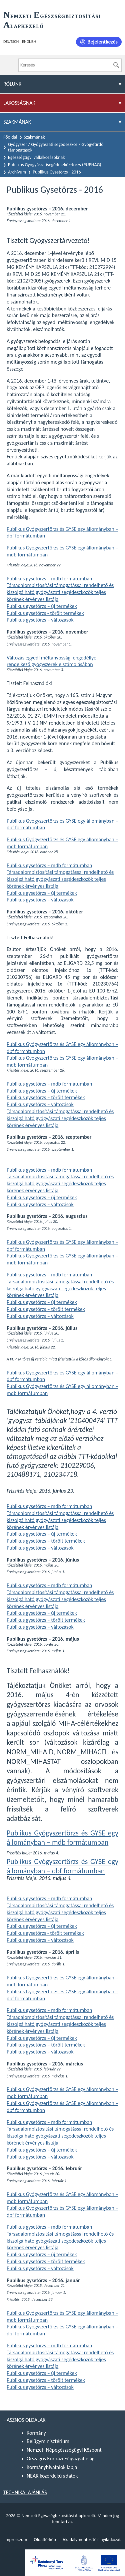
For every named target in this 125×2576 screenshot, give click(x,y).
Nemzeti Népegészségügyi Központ (64, 2450)
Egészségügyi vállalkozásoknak (36, 157)
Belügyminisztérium (48, 2441)
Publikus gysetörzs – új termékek (42, 606)
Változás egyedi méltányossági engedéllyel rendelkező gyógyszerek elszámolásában (52, 661)
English (29, 41)
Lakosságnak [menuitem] (19, 103)
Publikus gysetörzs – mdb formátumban (49, 578)
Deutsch (11, 41)
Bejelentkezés (102, 42)
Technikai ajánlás (25, 2492)
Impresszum (15, 2539)
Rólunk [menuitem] (12, 84)
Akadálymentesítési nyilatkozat (92, 2539)
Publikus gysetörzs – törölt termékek (46, 1097)
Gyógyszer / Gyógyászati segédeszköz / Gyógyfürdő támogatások (56, 147)
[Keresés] (116, 65)
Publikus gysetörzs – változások (40, 620)
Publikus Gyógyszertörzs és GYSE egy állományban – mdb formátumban (62, 1837)
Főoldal (10, 137)
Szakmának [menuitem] (17, 122)
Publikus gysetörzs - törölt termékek (45, 613)
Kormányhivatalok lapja (52, 2467)
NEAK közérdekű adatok (52, 2476)
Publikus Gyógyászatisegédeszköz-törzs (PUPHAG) (54, 165)
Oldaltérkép (45, 2539)
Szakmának (34, 137)
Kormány (36, 2433)
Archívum (17, 172)
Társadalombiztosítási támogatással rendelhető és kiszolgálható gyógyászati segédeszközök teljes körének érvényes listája (60, 592)
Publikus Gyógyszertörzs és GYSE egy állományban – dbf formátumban (62, 1866)
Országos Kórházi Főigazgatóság (60, 2458)
